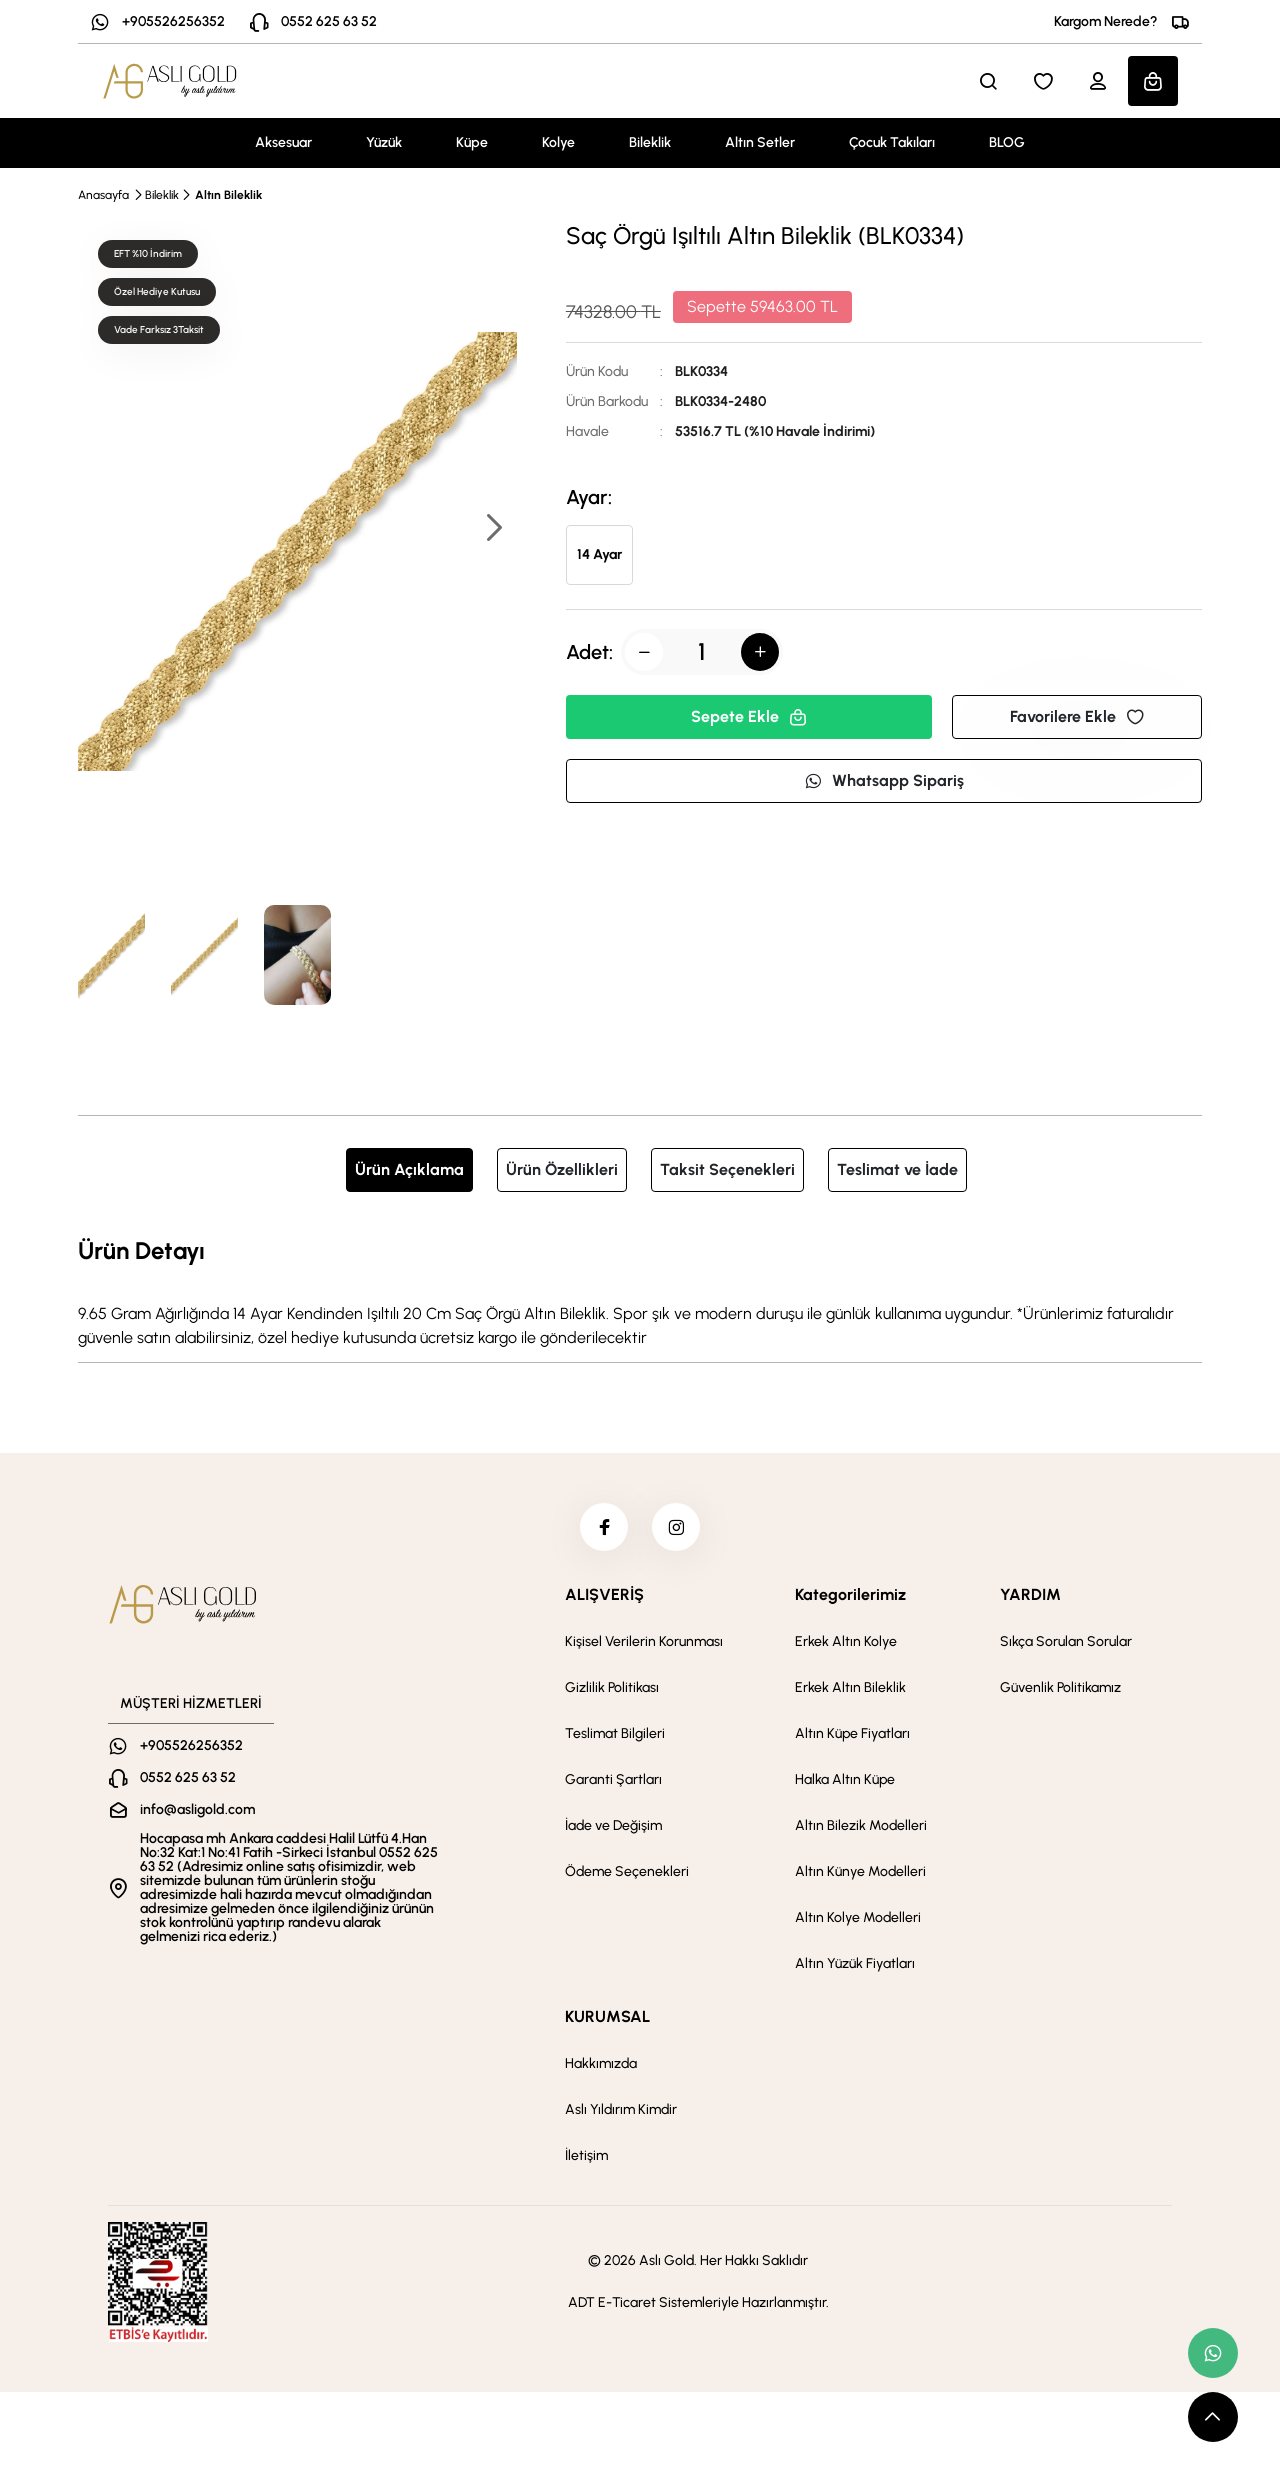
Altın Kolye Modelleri (858, 1919)
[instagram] (677, 1528)
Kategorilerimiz (850, 1596)
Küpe (472, 142)
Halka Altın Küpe (845, 1781)
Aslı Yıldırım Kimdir (621, 2111)
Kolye (558, 142)
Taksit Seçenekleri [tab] (727, 1169)
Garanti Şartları (613, 1781)
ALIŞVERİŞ (604, 1596)
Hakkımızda (601, 2065)
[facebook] (603, 1528)
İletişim (586, 2157)
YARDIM (1030, 1596)
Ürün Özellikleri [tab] (562, 1169)
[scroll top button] (1213, 2417)
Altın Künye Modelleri (860, 1873)
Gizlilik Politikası (612, 1689)
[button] (493, 529)
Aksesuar (283, 142)
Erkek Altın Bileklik (850, 1689)
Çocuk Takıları (892, 142)
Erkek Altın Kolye (846, 1643)
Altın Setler (760, 142)
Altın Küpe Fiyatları (852, 1735)
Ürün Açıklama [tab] (409, 1169)
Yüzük (384, 142)
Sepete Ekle (749, 716)
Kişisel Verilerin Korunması (644, 1643)
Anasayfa (103, 195)
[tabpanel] (640, 1291)
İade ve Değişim (613, 1827)
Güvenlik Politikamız (1060, 1689)
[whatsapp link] (1213, 2353)
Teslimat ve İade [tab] (897, 1169)
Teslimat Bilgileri (615, 1735)
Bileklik (650, 142)
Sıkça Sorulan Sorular (1066, 1643)
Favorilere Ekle (1077, 716)
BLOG (1007, 142)
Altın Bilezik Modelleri (861, 1827)
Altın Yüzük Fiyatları (855, 1965)
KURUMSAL (607, 2018)
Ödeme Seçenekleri (627, 1873)
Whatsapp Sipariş (884, 780)
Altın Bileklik (228, 195)
